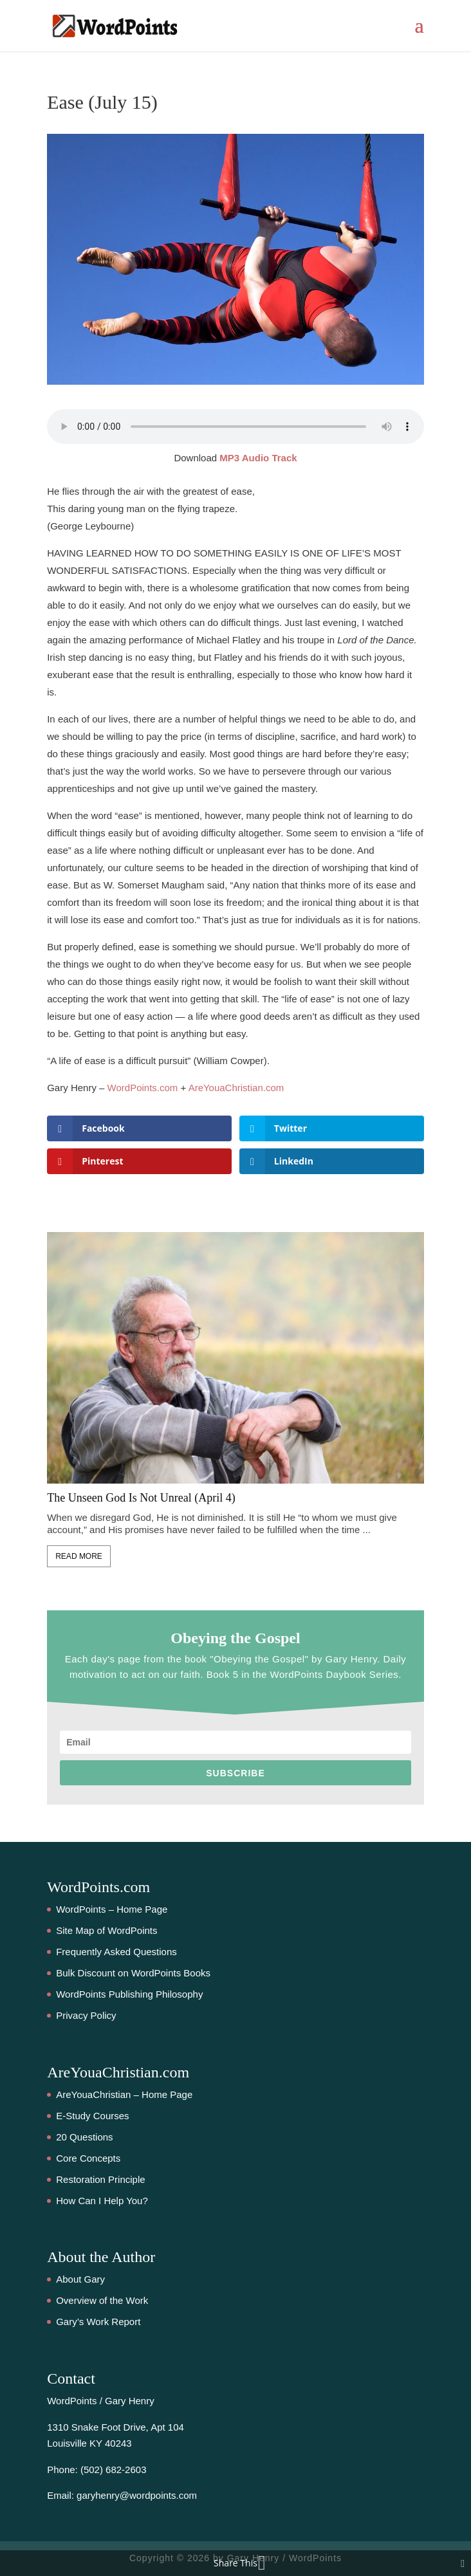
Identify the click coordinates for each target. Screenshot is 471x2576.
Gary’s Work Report (98, 2321)
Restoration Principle (100, 2179)
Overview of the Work (102, 2300)
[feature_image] (235, 1356)
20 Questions (84, 2136)
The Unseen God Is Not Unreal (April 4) (141, 1497)
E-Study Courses (92, 2115)
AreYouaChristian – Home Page (124, 2094)
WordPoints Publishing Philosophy (129, 1994)
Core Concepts (88, 2158)
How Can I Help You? (102, 2200)
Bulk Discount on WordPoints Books (133, 1972)
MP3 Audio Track (258, 457)
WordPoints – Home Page (111, 1909)
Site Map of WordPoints (106, 1930)
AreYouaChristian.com (236, 1087)
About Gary (80, 2279)
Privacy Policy (86, 2015)
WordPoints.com (142, 1087)
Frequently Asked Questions (116, 1951)
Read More (78, 1556)
